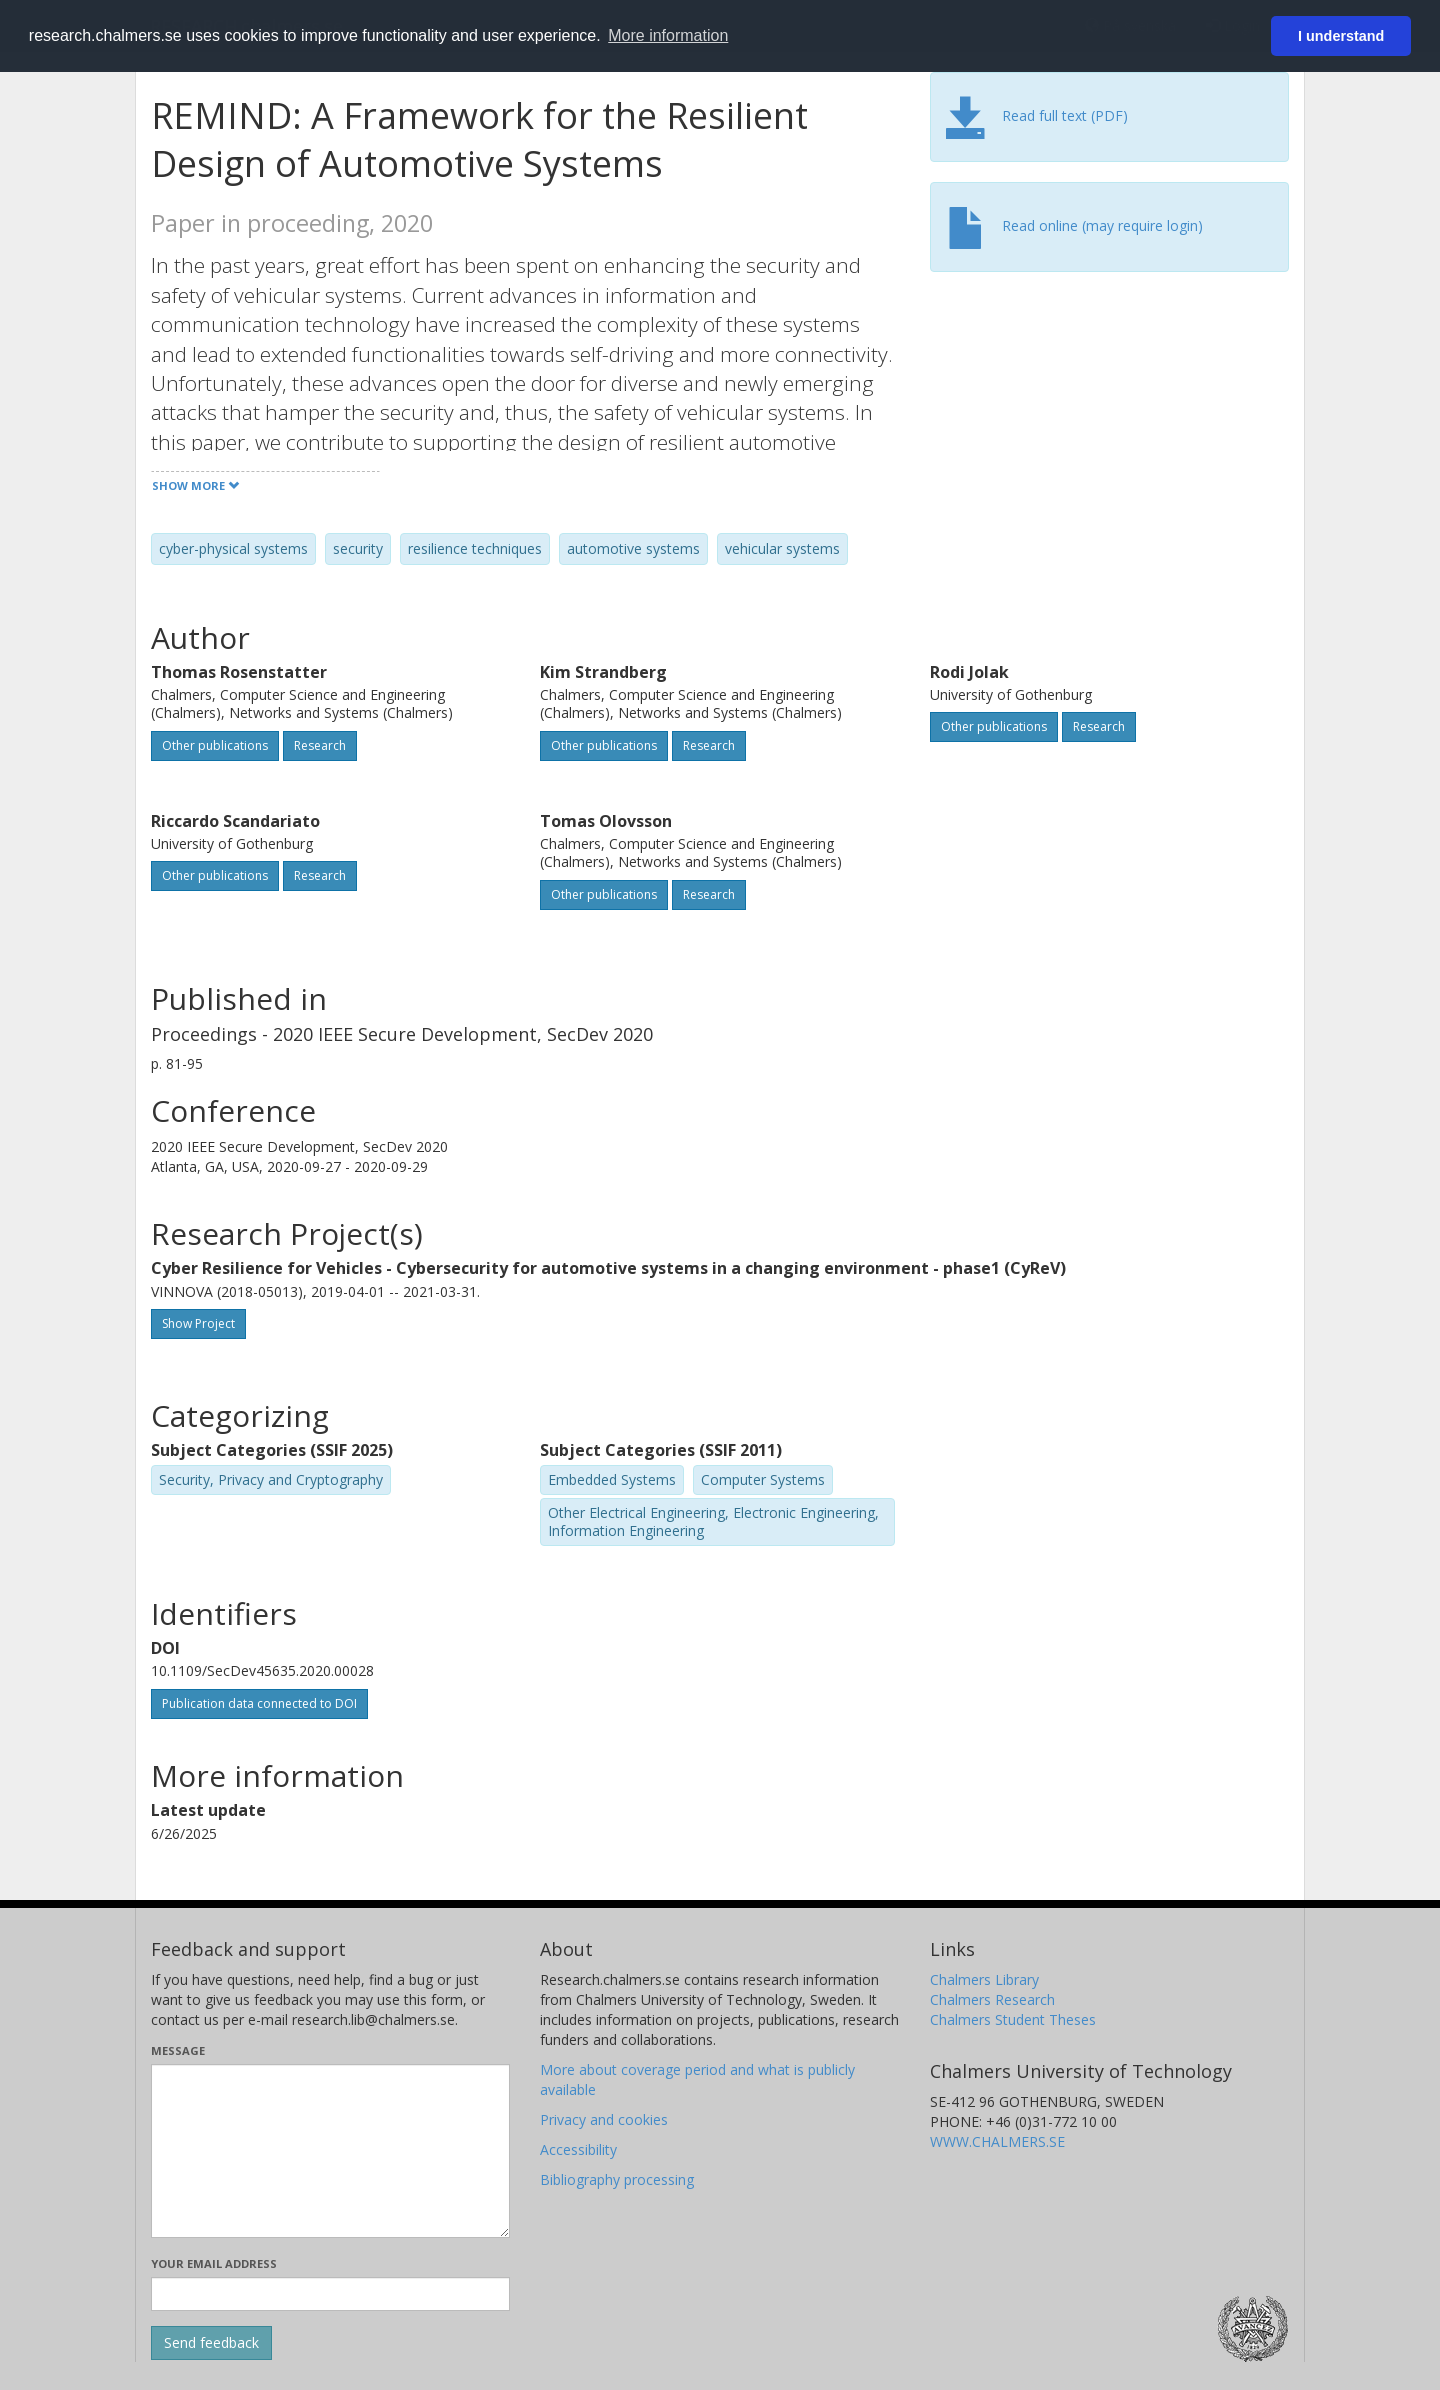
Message (178, 2050)
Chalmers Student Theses (1013, 2019)
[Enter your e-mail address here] (330, 2294)
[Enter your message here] (330, 2151)
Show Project (198, 1323)
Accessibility (578, 2149)
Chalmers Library (984, 1979)
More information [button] (668, 35)
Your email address (214, 2263)
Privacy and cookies (604, 2119)
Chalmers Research (992, 1999)
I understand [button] (1341, 36)
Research (320, 745)
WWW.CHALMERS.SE (997, 2141)
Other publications (215, 745)
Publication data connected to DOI (259, 1703)
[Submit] (211, 2343)
